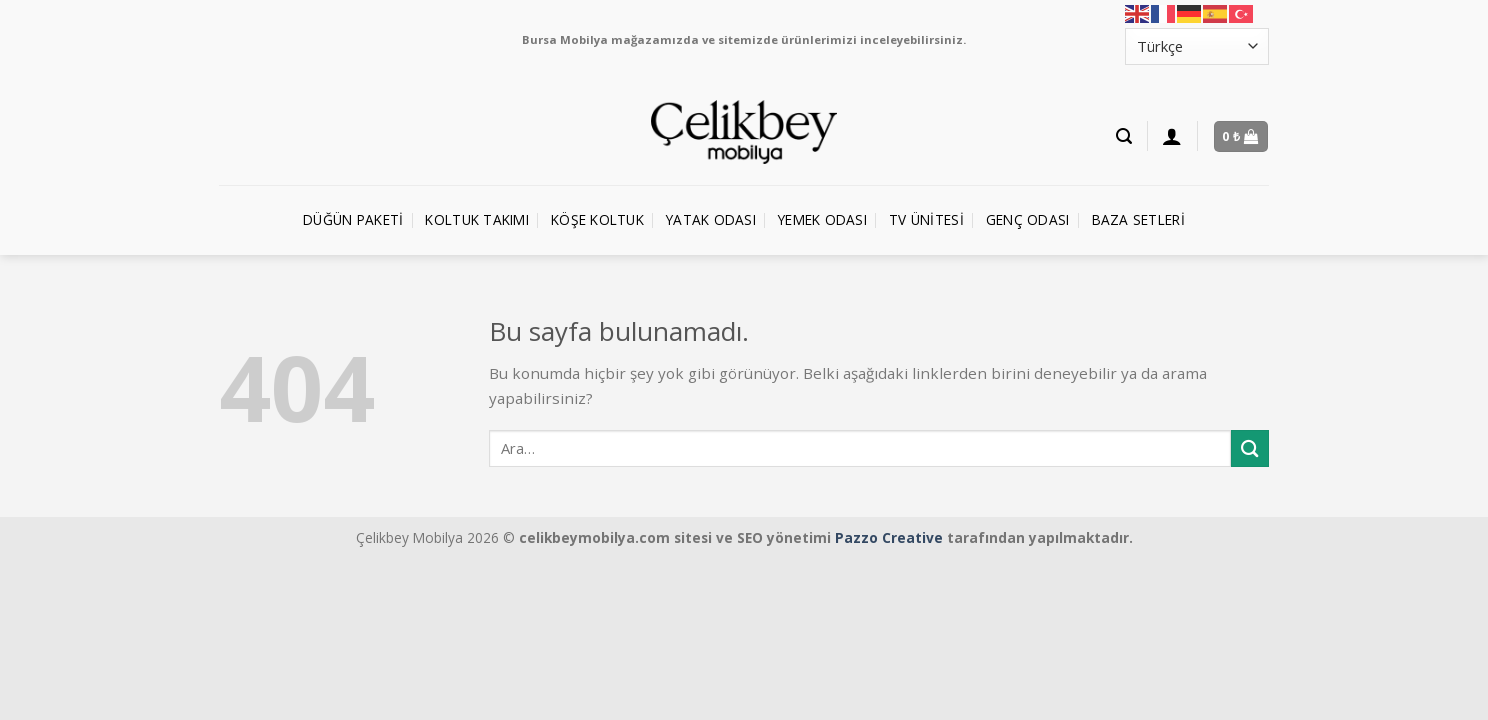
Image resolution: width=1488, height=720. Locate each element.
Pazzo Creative (889, 537)
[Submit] (1250, 448)
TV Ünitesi (926, 219)
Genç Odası (1028, 219)
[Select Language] (1197, 46)
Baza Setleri (1138, 219)
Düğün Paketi (353, 219)
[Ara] (1124, 136)
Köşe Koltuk (597, 219)
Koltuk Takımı (477, 219)
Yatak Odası (711, 219)
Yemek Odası (822, 219)
